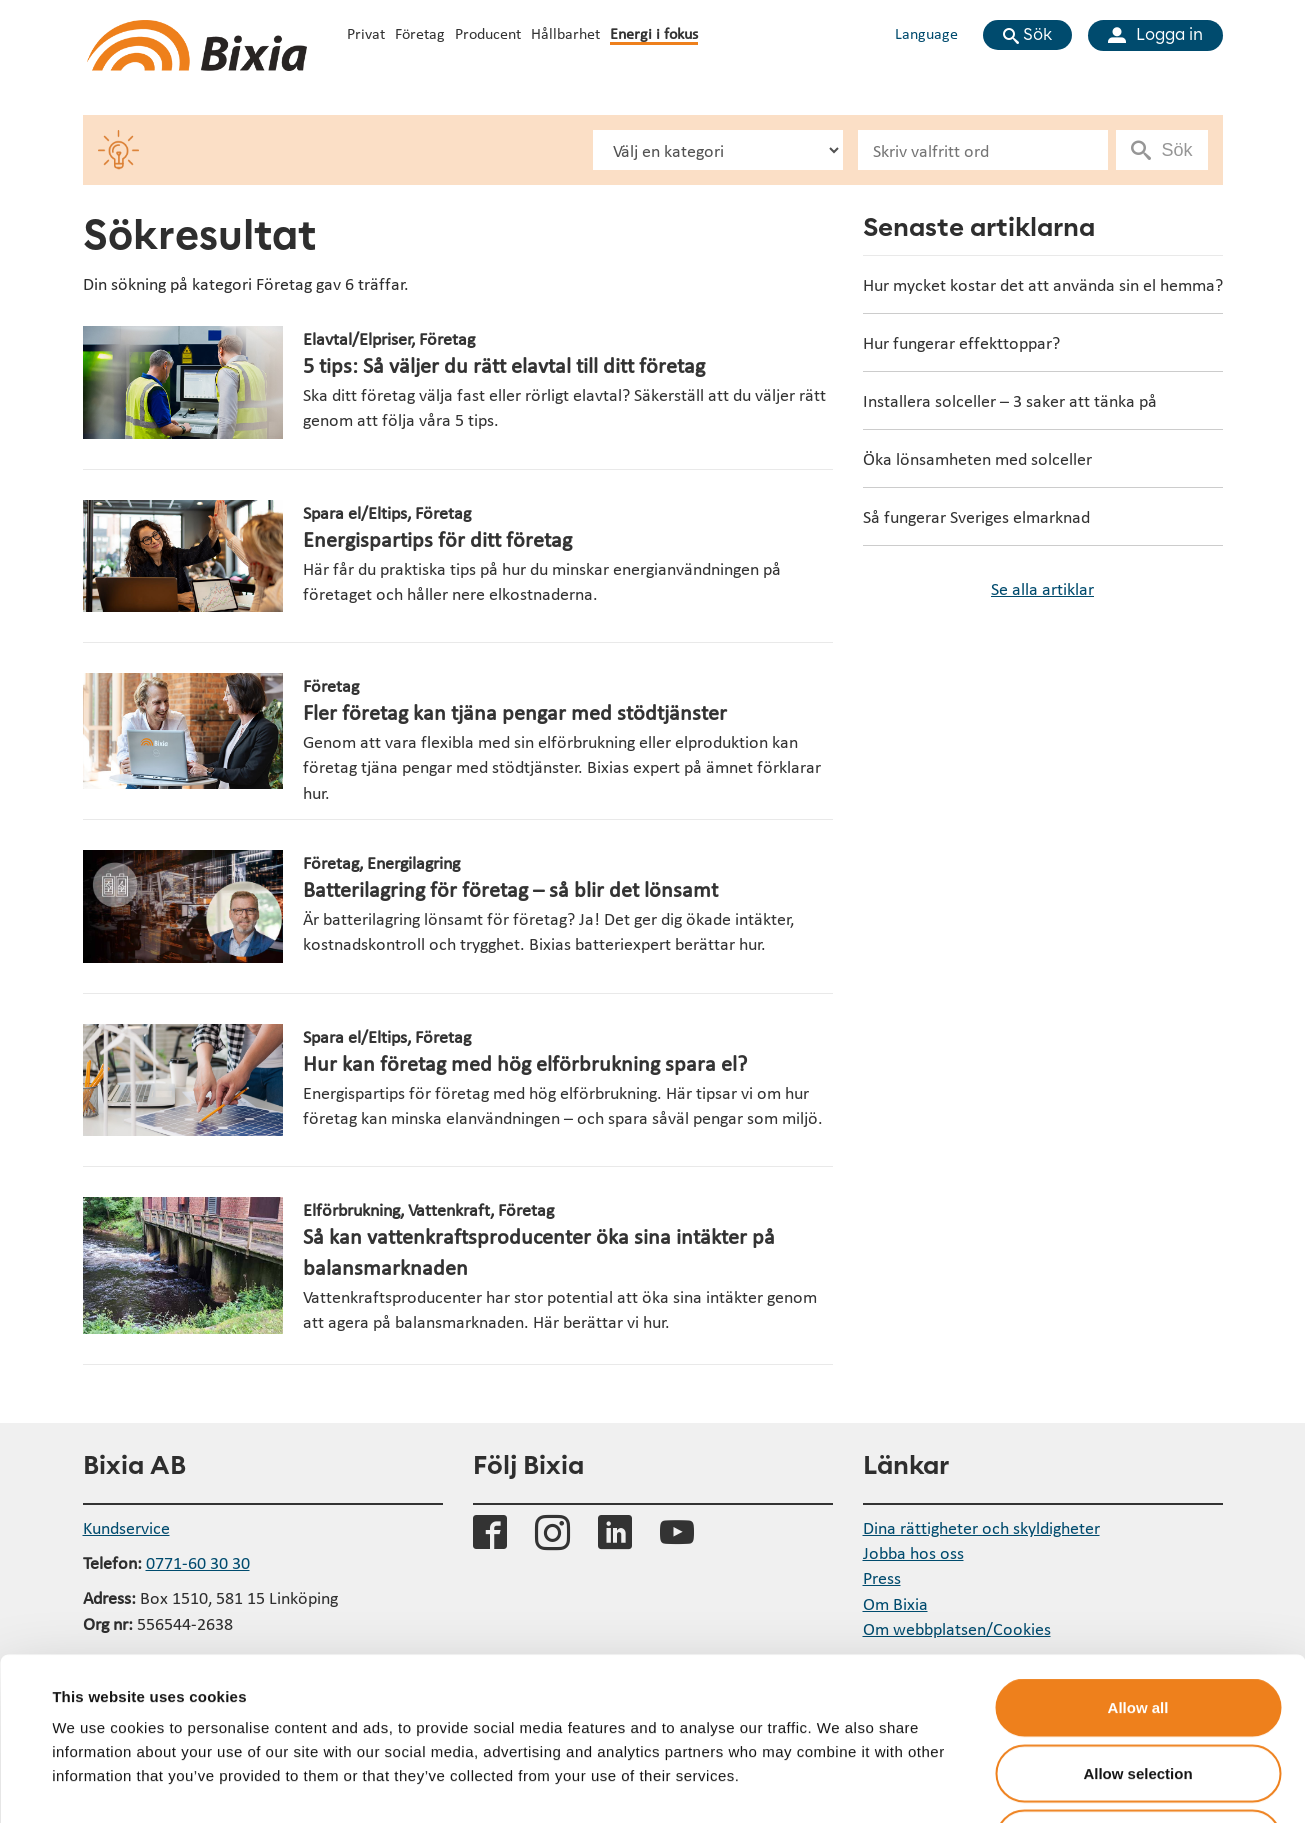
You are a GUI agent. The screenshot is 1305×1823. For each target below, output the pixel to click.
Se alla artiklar (1042, 588)
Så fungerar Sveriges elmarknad (976, 516)
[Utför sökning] (1164, 150)
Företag (420, 33)
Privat (366, 33)
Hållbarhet (565, 33)
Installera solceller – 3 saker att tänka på (1010, 400)
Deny (1138, 1691)
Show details (839, 1783)
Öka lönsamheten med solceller (977, 458)
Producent (488, 33)
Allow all (1138, 1560)
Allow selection (1137, 1626)
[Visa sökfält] (1027, 35)
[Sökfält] (983, 150)
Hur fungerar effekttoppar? (961, 342)
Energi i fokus (654, 33)
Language (926, 33)
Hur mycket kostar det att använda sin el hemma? (1043, 284)
